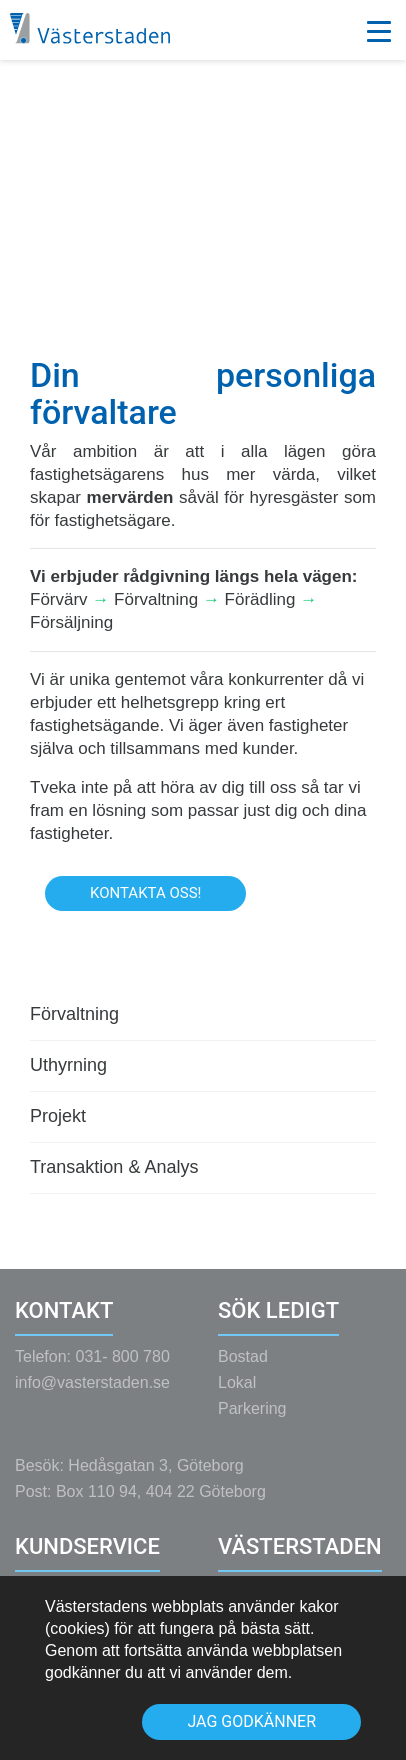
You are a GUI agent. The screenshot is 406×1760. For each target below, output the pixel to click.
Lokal (237, 1392)
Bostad (243, 1366)
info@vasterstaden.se (92, 1392)
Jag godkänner (251, 1721)
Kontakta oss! (145, 893)
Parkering (252, 1418)
